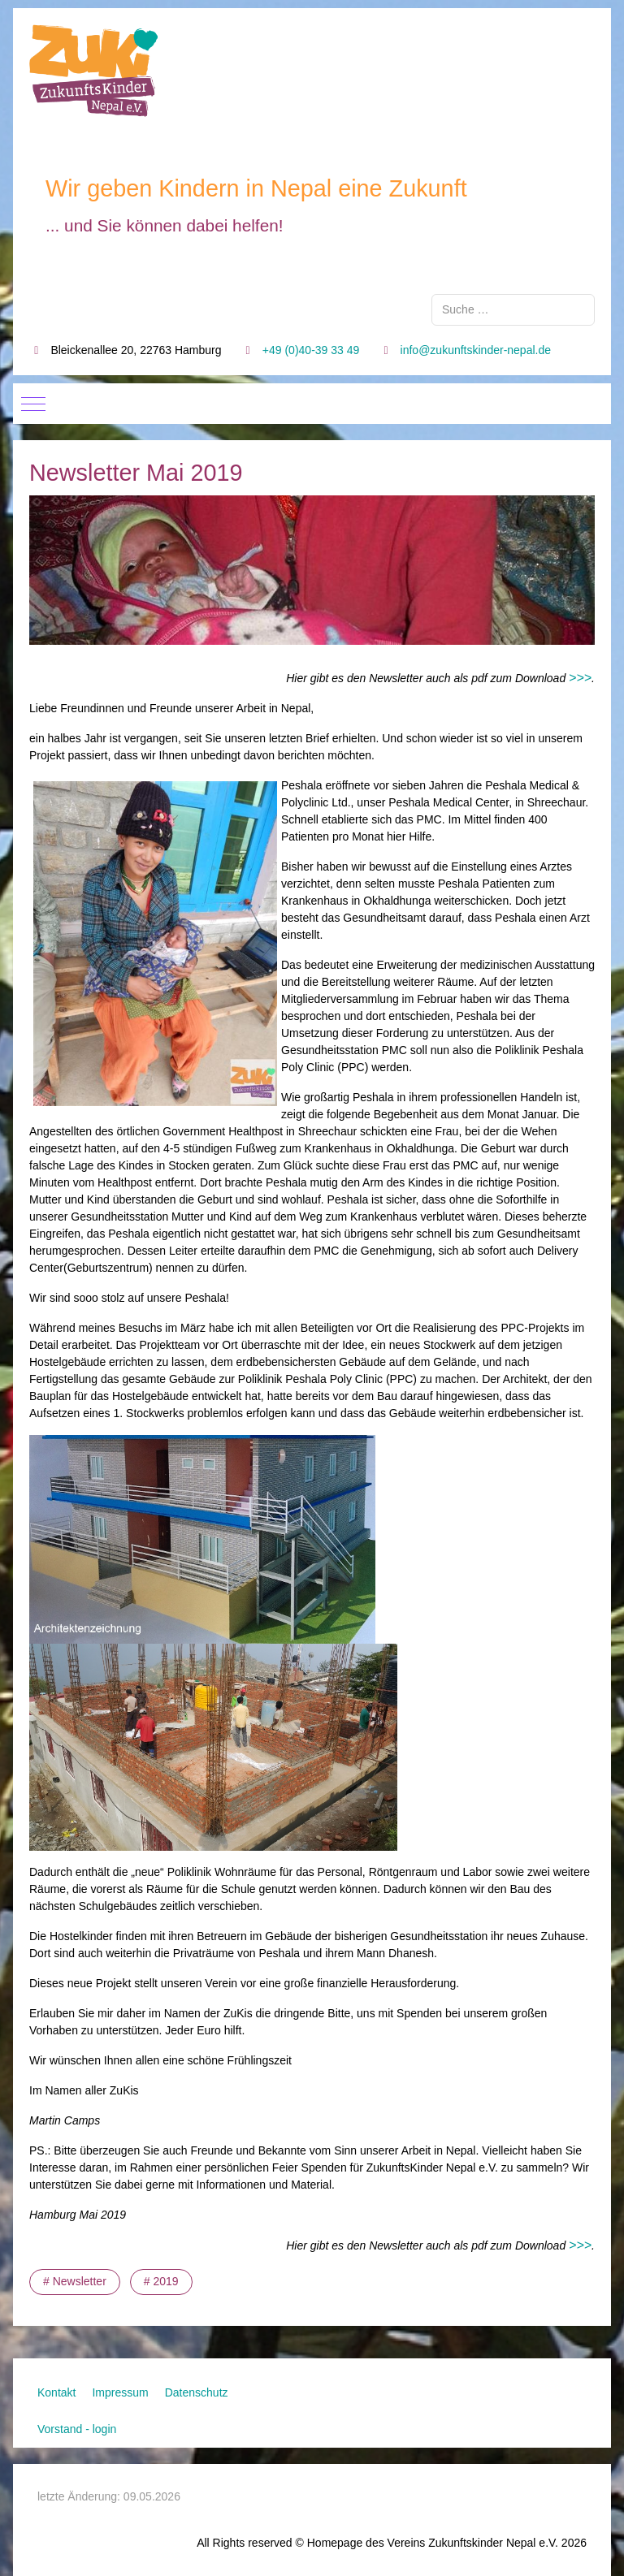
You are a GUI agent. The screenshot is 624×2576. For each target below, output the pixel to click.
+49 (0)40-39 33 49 (310, 350)
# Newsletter (74, 2281)
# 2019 (161, 2281)
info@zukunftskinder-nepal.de (476, 350)
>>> (580, 678)
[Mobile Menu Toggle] (33, 403)
